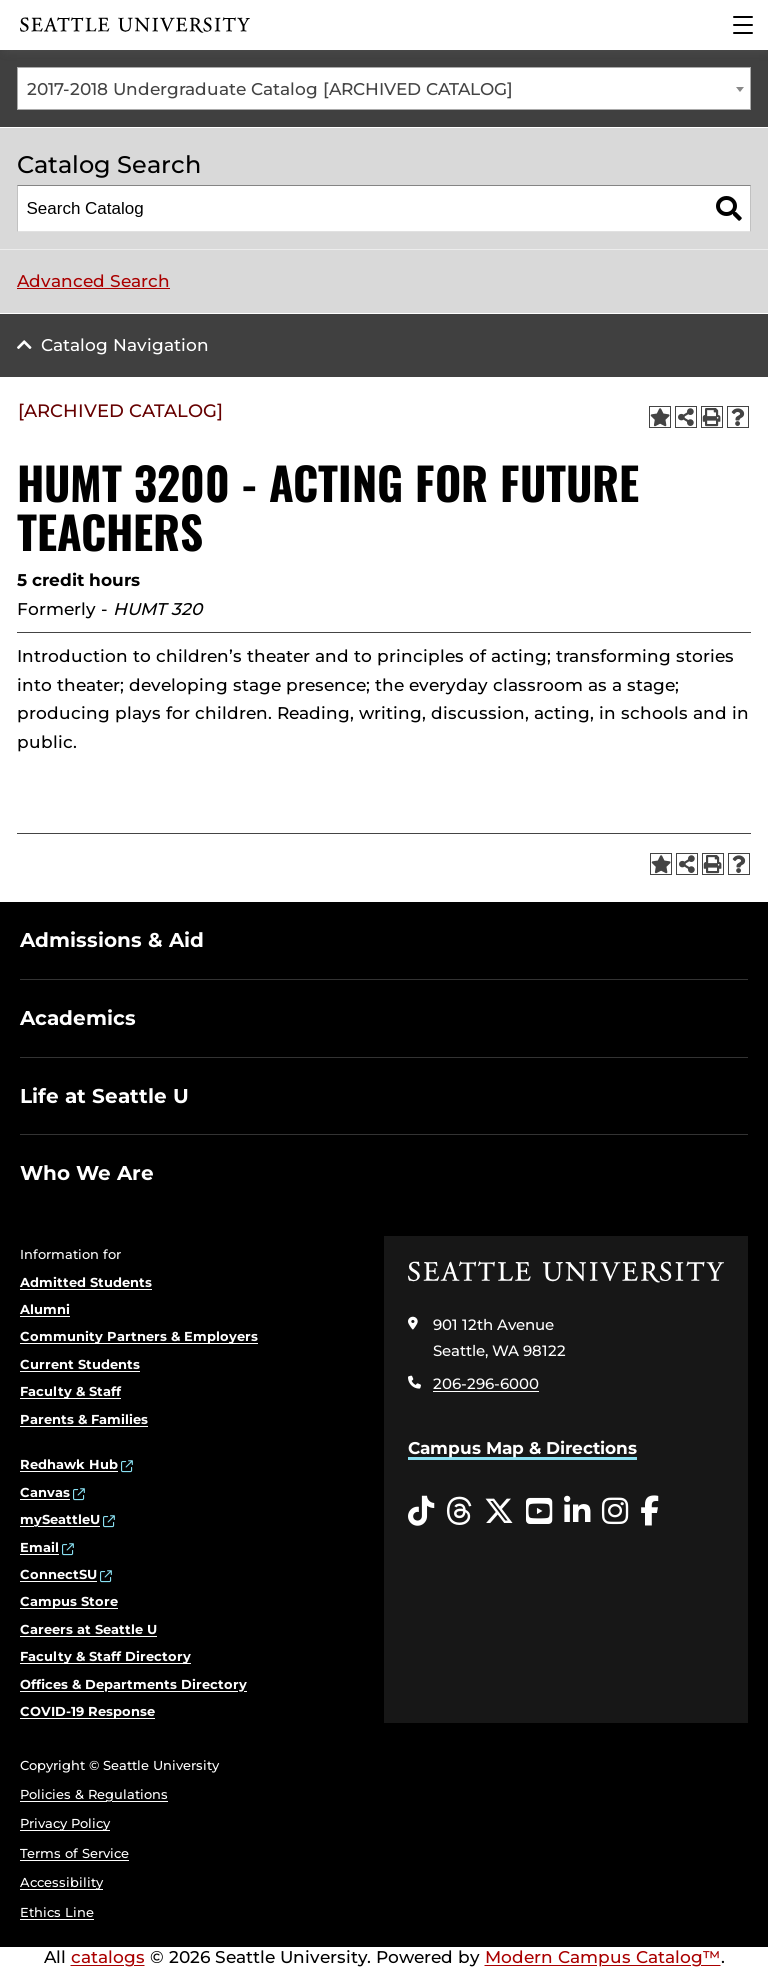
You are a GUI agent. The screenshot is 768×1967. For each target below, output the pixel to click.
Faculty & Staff (70, 1391)
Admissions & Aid (112, 940)
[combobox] (384, 88)
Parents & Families (84, 1419)
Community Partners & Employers (139, 1336)
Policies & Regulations (94, 1794)
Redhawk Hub (69, 1464)
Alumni (45, 1309)
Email (39, 1547)
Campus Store (69, 1601)
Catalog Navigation (125, 345)
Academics (78, 1018)
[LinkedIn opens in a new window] (577, 1512)
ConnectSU (58, 1574)
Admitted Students (86, 1282)
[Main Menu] (743, 25)
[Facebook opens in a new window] (649, 1512)
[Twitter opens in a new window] (499, 1512)
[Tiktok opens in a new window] (421, 1512)
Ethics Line (57, 1912)
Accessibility (61, 1882)
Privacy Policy (65, 1823)
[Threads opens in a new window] (459, 1512)
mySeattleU (60, 1519)
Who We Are (87, 1173)
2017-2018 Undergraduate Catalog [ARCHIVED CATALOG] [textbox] (270, 89)
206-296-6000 (486, 1383)
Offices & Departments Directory (133, 1684)
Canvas (45, 1492)
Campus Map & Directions (522, 1448)
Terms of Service (74, 1853)
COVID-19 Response (87, 1711)
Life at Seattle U (104, 1096)
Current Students (80, 1364)
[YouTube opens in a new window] (539, 1512)
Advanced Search (93, 281)
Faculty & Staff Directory (105, 1656)
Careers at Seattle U (88, 1629)
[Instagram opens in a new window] (615, 1512)
